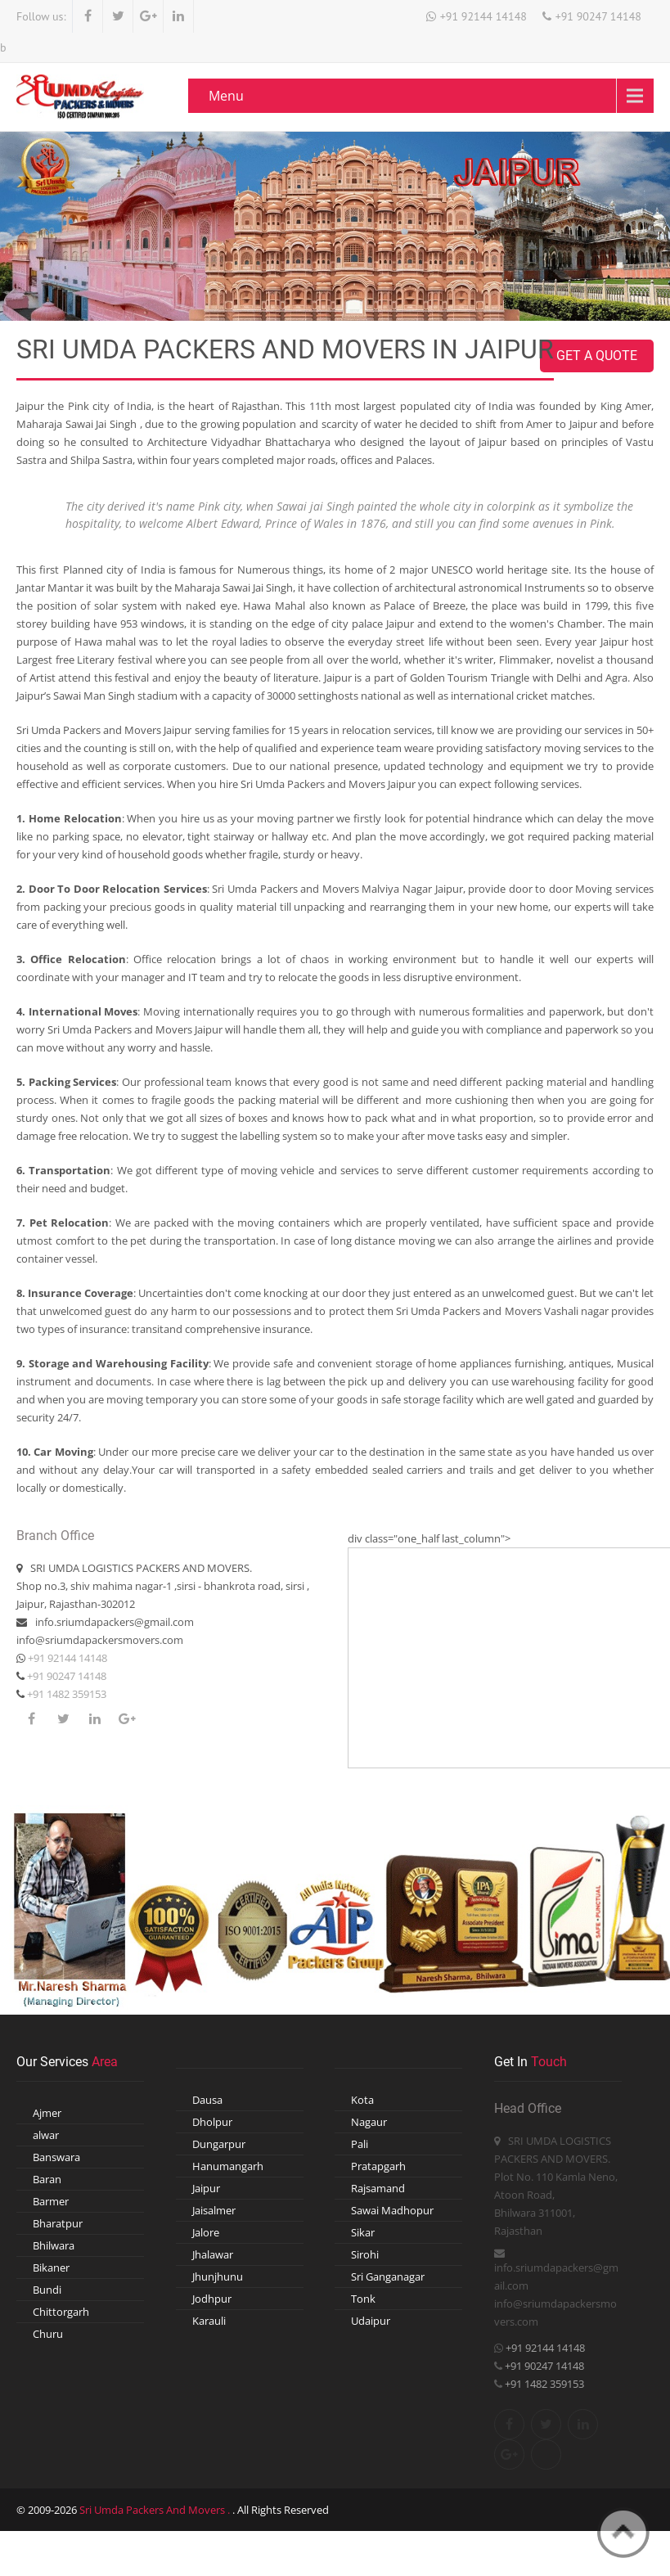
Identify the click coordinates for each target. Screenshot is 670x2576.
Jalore (205, 2232)
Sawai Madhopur (392, 2210)
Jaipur (206, 2188)
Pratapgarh (378, 2166)
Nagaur (369, 2121)
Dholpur (212, 2121)
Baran (47, 2179)
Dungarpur (218, 2144)
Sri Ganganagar (388, 2276)
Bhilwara (53, 2245)
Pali (359, 2144)
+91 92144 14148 (483, 16)
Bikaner (51, 2267)
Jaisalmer (214, 2210)
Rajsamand (378, 2188)
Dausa (207, 2099)
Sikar (363, 2232)
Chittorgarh (61, 2311)
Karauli (209, 2320)
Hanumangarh (227, 2166)
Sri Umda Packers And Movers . (155, 2509)
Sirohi (365, 2254)
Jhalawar (212, 2254)
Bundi (47, 2289)
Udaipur (370, 2320)
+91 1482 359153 (65, 1694)
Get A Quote (596, 355)
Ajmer (47, 2112)
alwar (46, 2135)
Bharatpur (58, 2223)
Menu (226, 96)
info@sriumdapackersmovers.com (99, 1640)
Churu (48, 2333)
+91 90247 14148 (598, 16)
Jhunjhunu (217, 2276)
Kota (362, 2099)
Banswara (56, 2157)
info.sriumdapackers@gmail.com (114, 1622)
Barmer (51, 2201)
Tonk (363, 2298)
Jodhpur (212, 2298)
